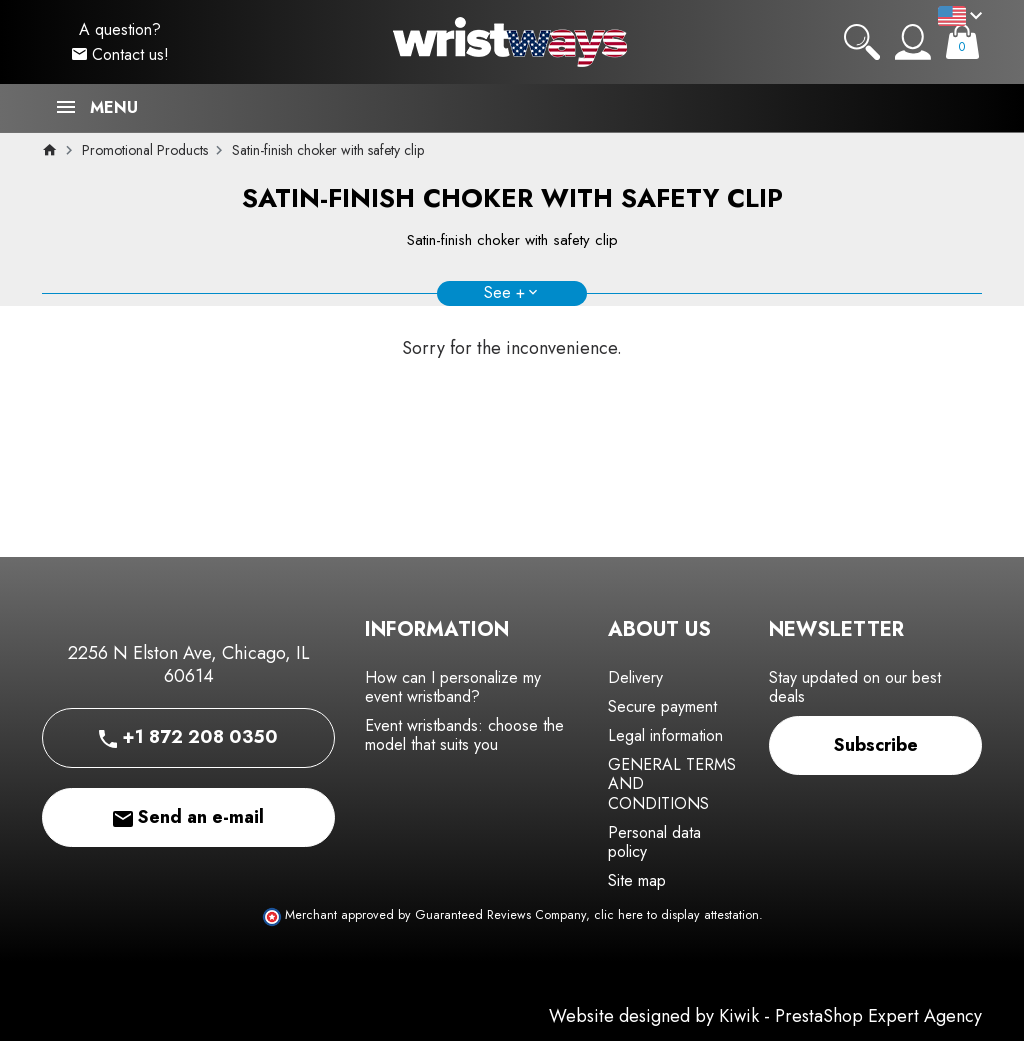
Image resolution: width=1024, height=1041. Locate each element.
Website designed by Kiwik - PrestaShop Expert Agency (765, 1016)
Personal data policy (654, 842)
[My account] (913, 42)
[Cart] (962, 41)
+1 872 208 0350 (188, 737)
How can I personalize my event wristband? (453, 687)
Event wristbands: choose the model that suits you (464, 735)
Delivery (635, 677)
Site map (637, 880)
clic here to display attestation (676, 915)
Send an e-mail (188, 817)
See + (504, 292)
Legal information (665, 735)
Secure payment (662, 706)
